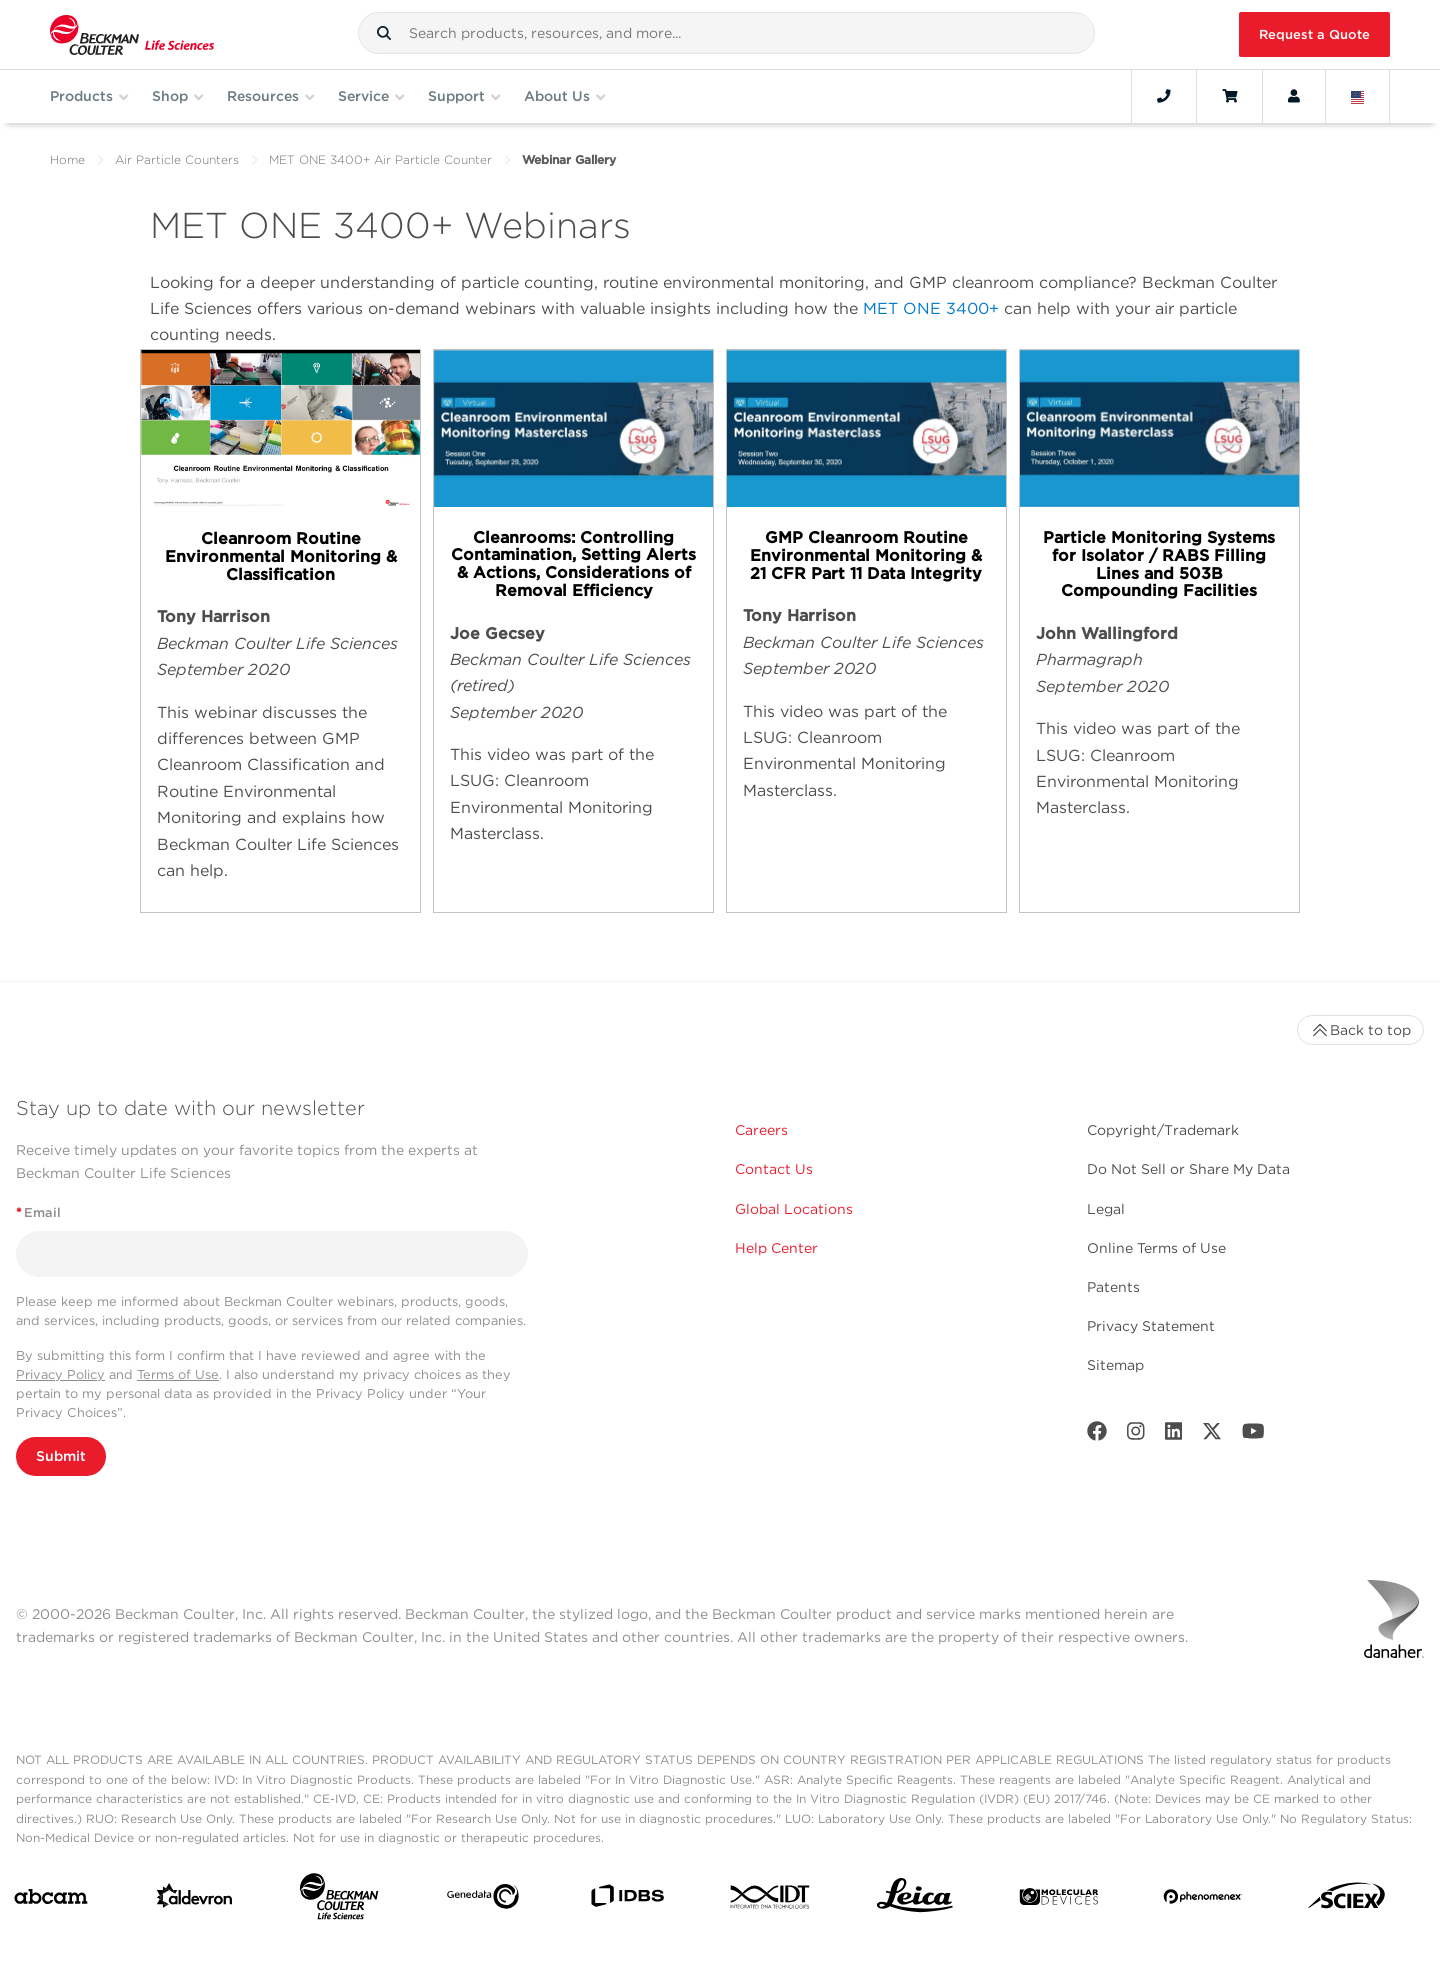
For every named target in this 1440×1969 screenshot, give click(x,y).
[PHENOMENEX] (1203, 1900)
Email (38, 1212)
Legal (1106, 1209)
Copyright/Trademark (1163, 1130)
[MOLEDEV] (1059, 1901)
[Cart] (1229, 96)
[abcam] (51, 1900)
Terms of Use (178, 1374)
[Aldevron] (195, 1900)
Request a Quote (1314, 34)
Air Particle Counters (177, 159)
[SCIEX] (1347, 1900)
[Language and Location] (1358, 96)
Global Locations (794, 1209)
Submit (61, 1456)
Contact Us (774, 1169)
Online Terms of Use (1156, 1248)
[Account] (1294, 96)
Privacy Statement (1151, 1326)
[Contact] (1164, 96)
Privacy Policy (60, 1374)
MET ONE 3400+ (931, 308)
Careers (761, 1130)
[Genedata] (483, 1900)
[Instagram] (1136, 1435)
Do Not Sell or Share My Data (1188, 1169)
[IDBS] (627, 1900)
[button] (384, 33)
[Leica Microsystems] (915, 1900)
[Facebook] (1097, 1435)
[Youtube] (1253, 1435)
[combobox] (726, 33)
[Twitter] (1212, 1435)
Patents (1113, 1287)
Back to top (1360, 1030)
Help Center (776, 1248)
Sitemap (1115, 1365)
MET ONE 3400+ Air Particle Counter (380, 159)
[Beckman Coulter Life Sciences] (339, 1900)
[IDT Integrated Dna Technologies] (771, 1901)
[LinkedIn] (1174, 1435)
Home (67, 159)
